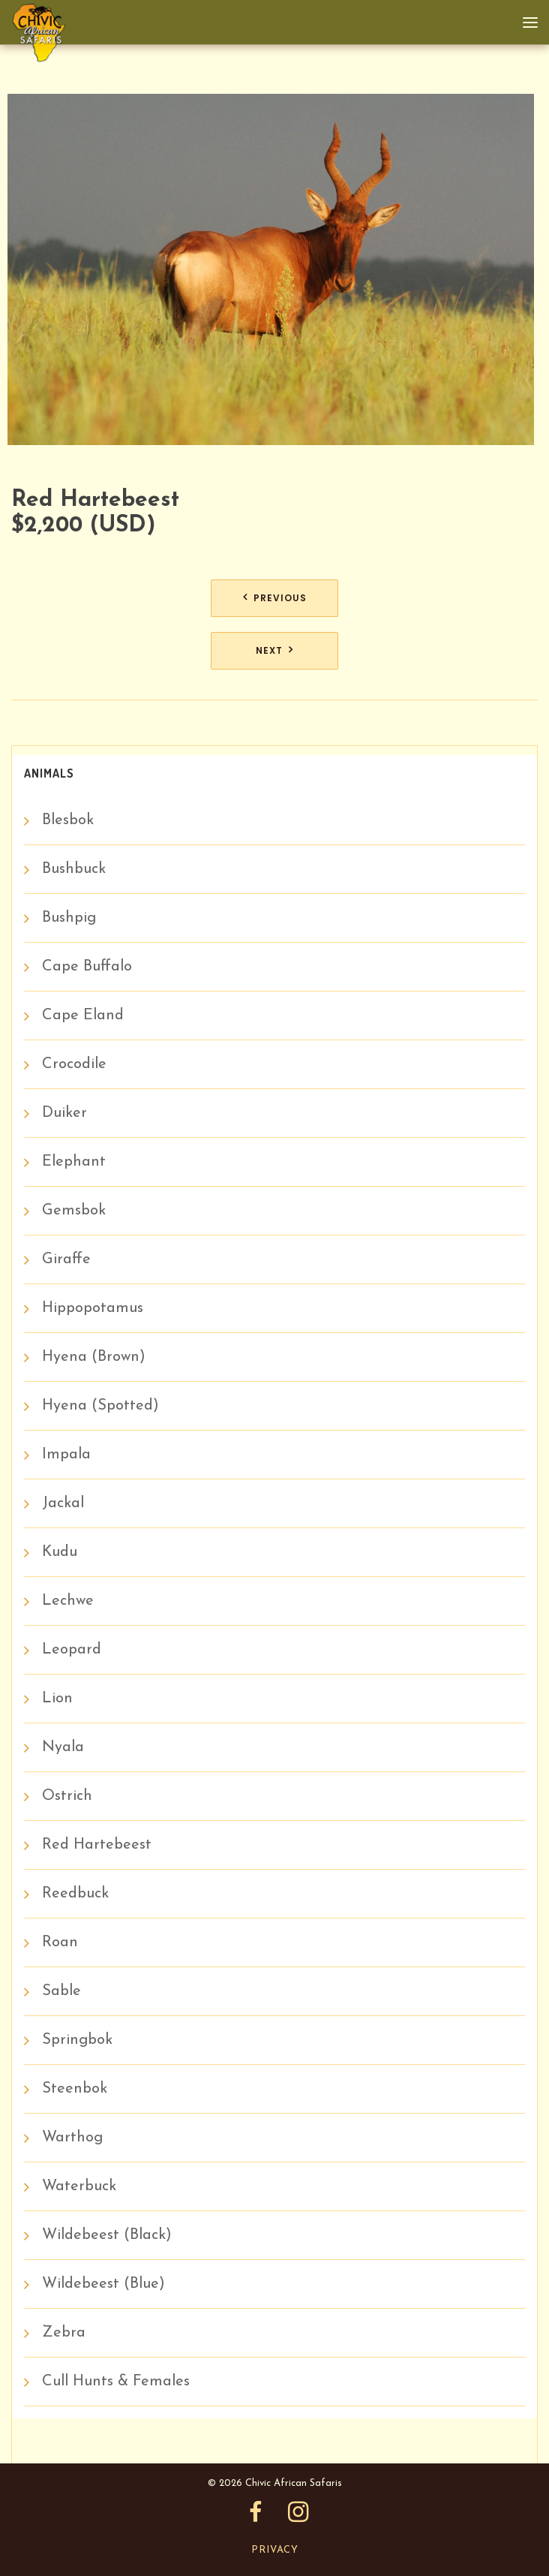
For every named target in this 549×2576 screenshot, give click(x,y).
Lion (57, 1698)
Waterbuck (79, 2186)
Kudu (59, 1552)
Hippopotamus (92, 1308)
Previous (280, 597)
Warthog (72, 2137)
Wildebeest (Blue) (103, 2284)
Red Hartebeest (97, 1844)
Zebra (64, 2332)
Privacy (274, 2550)
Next (269, 650)
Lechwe (68, 1600)
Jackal (63, 1503)
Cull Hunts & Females (116, 2381)
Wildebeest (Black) (107, 2235)
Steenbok (74, 2088)
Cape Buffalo (87, 966)
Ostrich (67, 1796)
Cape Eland (83, 1015)
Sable (61, 1991)
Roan (60, 1942)
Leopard (71, 1649)
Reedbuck (75, 1893)
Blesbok (68, 820)
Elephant (74, 1161)
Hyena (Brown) (94, 1357)
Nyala (63, 1747)
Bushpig (69, 917)
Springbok (77, 2040)
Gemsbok (74, 1210)
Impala (66, 1454)
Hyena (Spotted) (100, 1405)
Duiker (64, 1113)
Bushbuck (74, 869)
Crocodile (74, 1064)
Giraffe (66, 1259)
